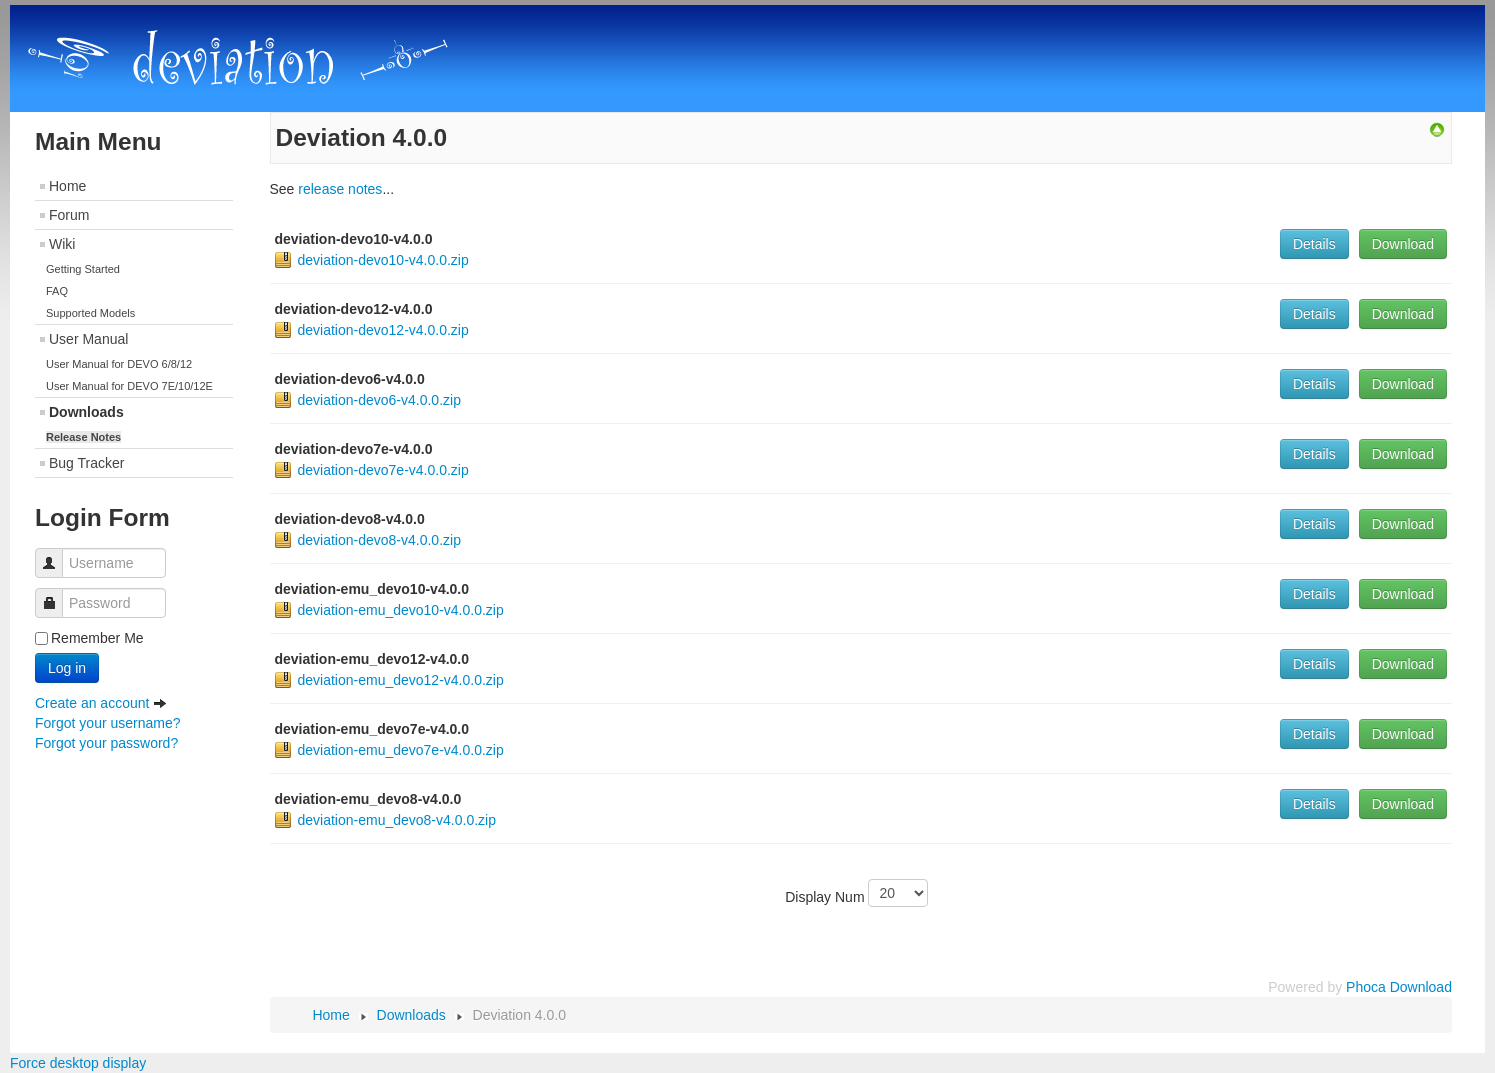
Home (67, 186)
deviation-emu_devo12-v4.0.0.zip (401, 680)
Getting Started (83, 269)
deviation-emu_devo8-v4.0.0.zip (397, 820)
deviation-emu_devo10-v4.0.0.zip (401, 610)
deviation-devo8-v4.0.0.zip (379, 540)
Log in (67, 668)
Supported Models (90, 313)
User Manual (88, 339)
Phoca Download (1399, 987)
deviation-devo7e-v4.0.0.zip (383, 470)
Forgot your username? (108, 723)
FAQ (57, 291)
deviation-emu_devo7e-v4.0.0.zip (401, 750)
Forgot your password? (106, 743)
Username (56, 553)
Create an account (101, 703)
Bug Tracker (86, 463)
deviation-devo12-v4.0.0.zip (383, 330)
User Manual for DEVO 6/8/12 (119, 364)
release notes (340, 189)
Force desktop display (78, 1063)
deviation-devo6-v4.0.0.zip (379, 400)
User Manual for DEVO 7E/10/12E (129, 386)
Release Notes (83, 437)
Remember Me (97, 638)
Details (1314, 244)
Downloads (86, 412)
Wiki (62, 244)
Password (56, 593)
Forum (69, 215)
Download (1403, 244)
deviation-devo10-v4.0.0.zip (383, 260)
